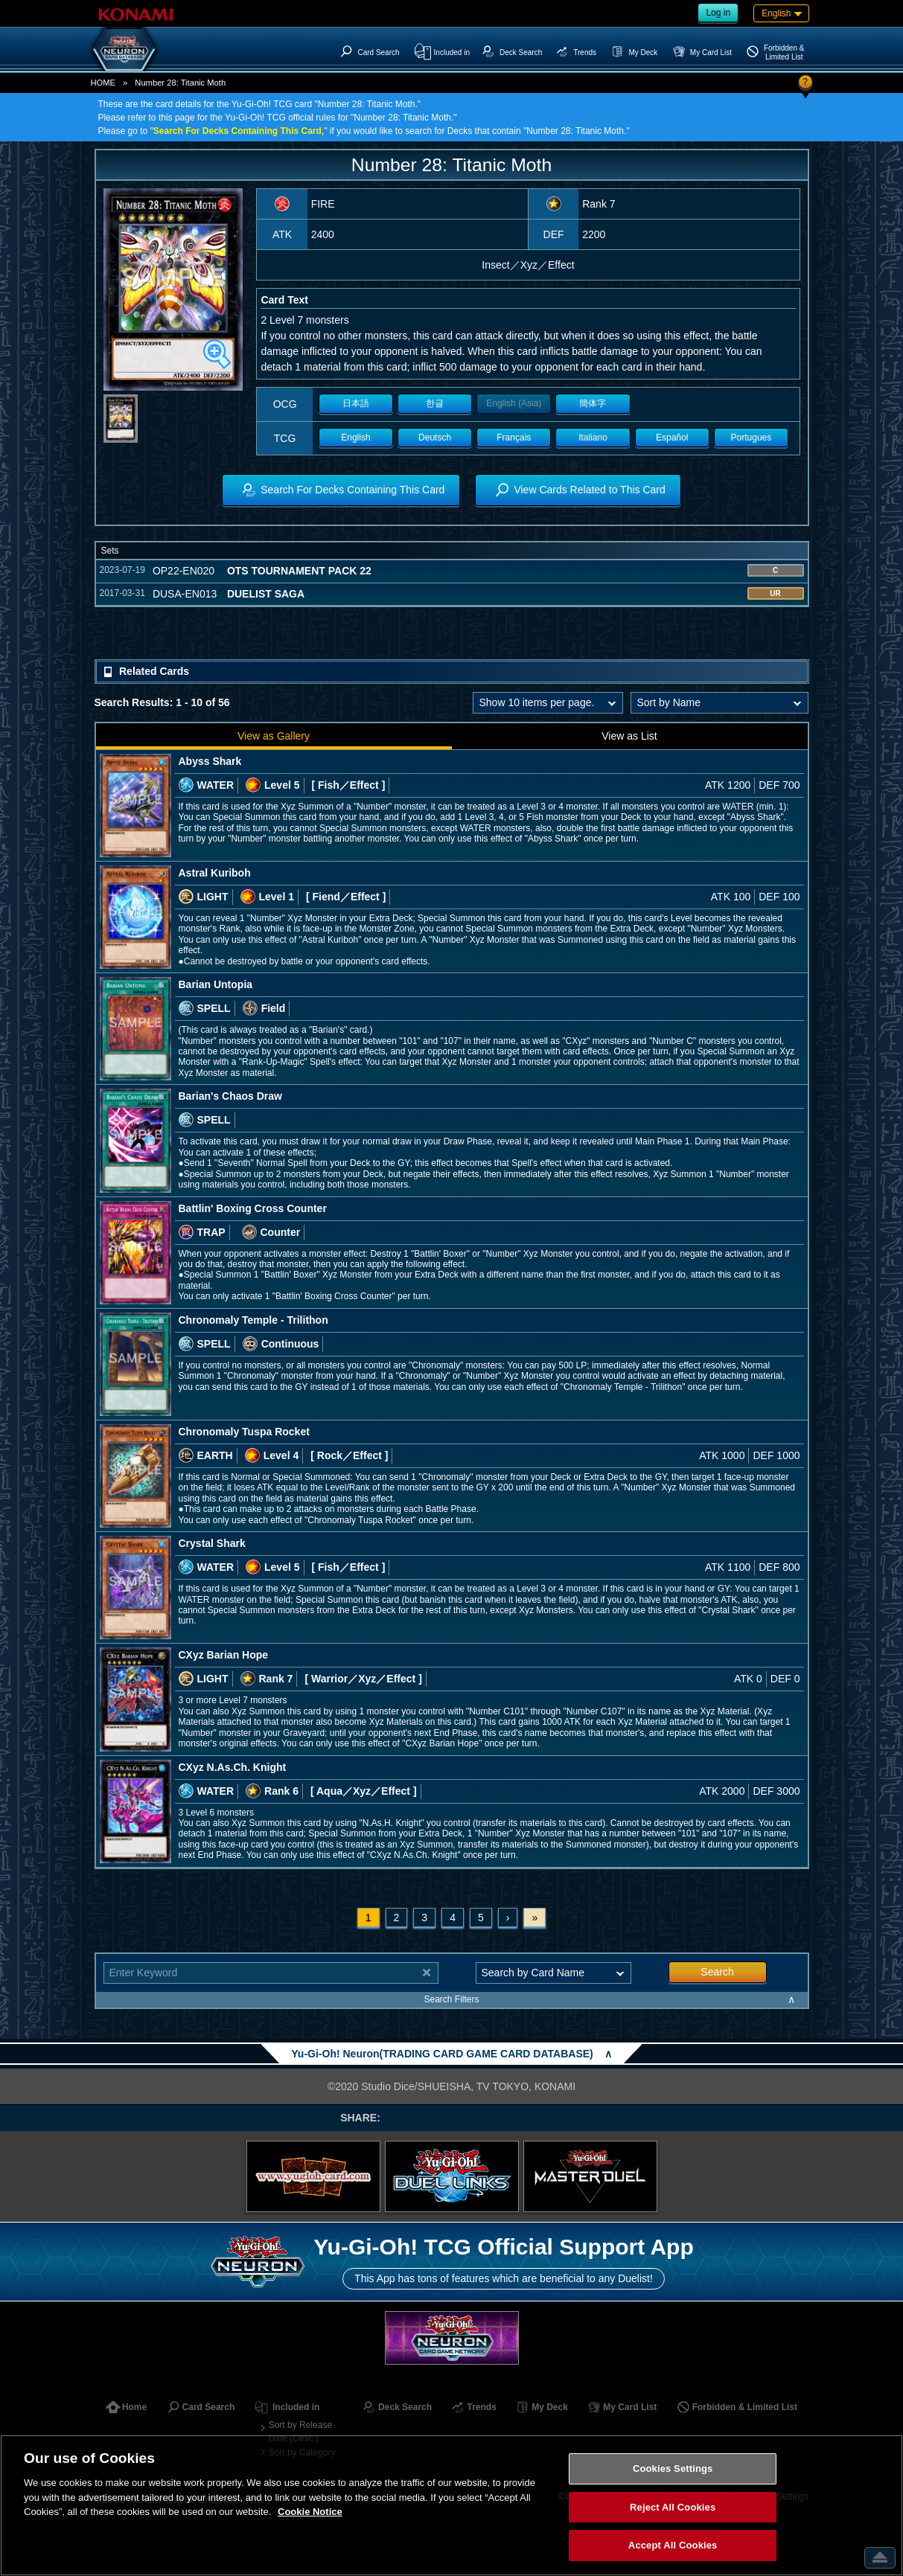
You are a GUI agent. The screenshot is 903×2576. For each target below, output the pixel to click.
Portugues (751, 437)
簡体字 (592, 403)
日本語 (355, 403)
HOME (103, 82)
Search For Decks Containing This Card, (238, 131)
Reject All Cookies (672, 2507)
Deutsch (434, 437)
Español (672, 437)
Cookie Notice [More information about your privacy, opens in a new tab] (310, 2511)
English (355, 437)
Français (514, 437)
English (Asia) (513, 403)
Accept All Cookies (673, 2545)
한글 (435, 403)
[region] (451, 2505)
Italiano (592, 437)
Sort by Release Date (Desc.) (300, 2432)
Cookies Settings (673, 2468)
